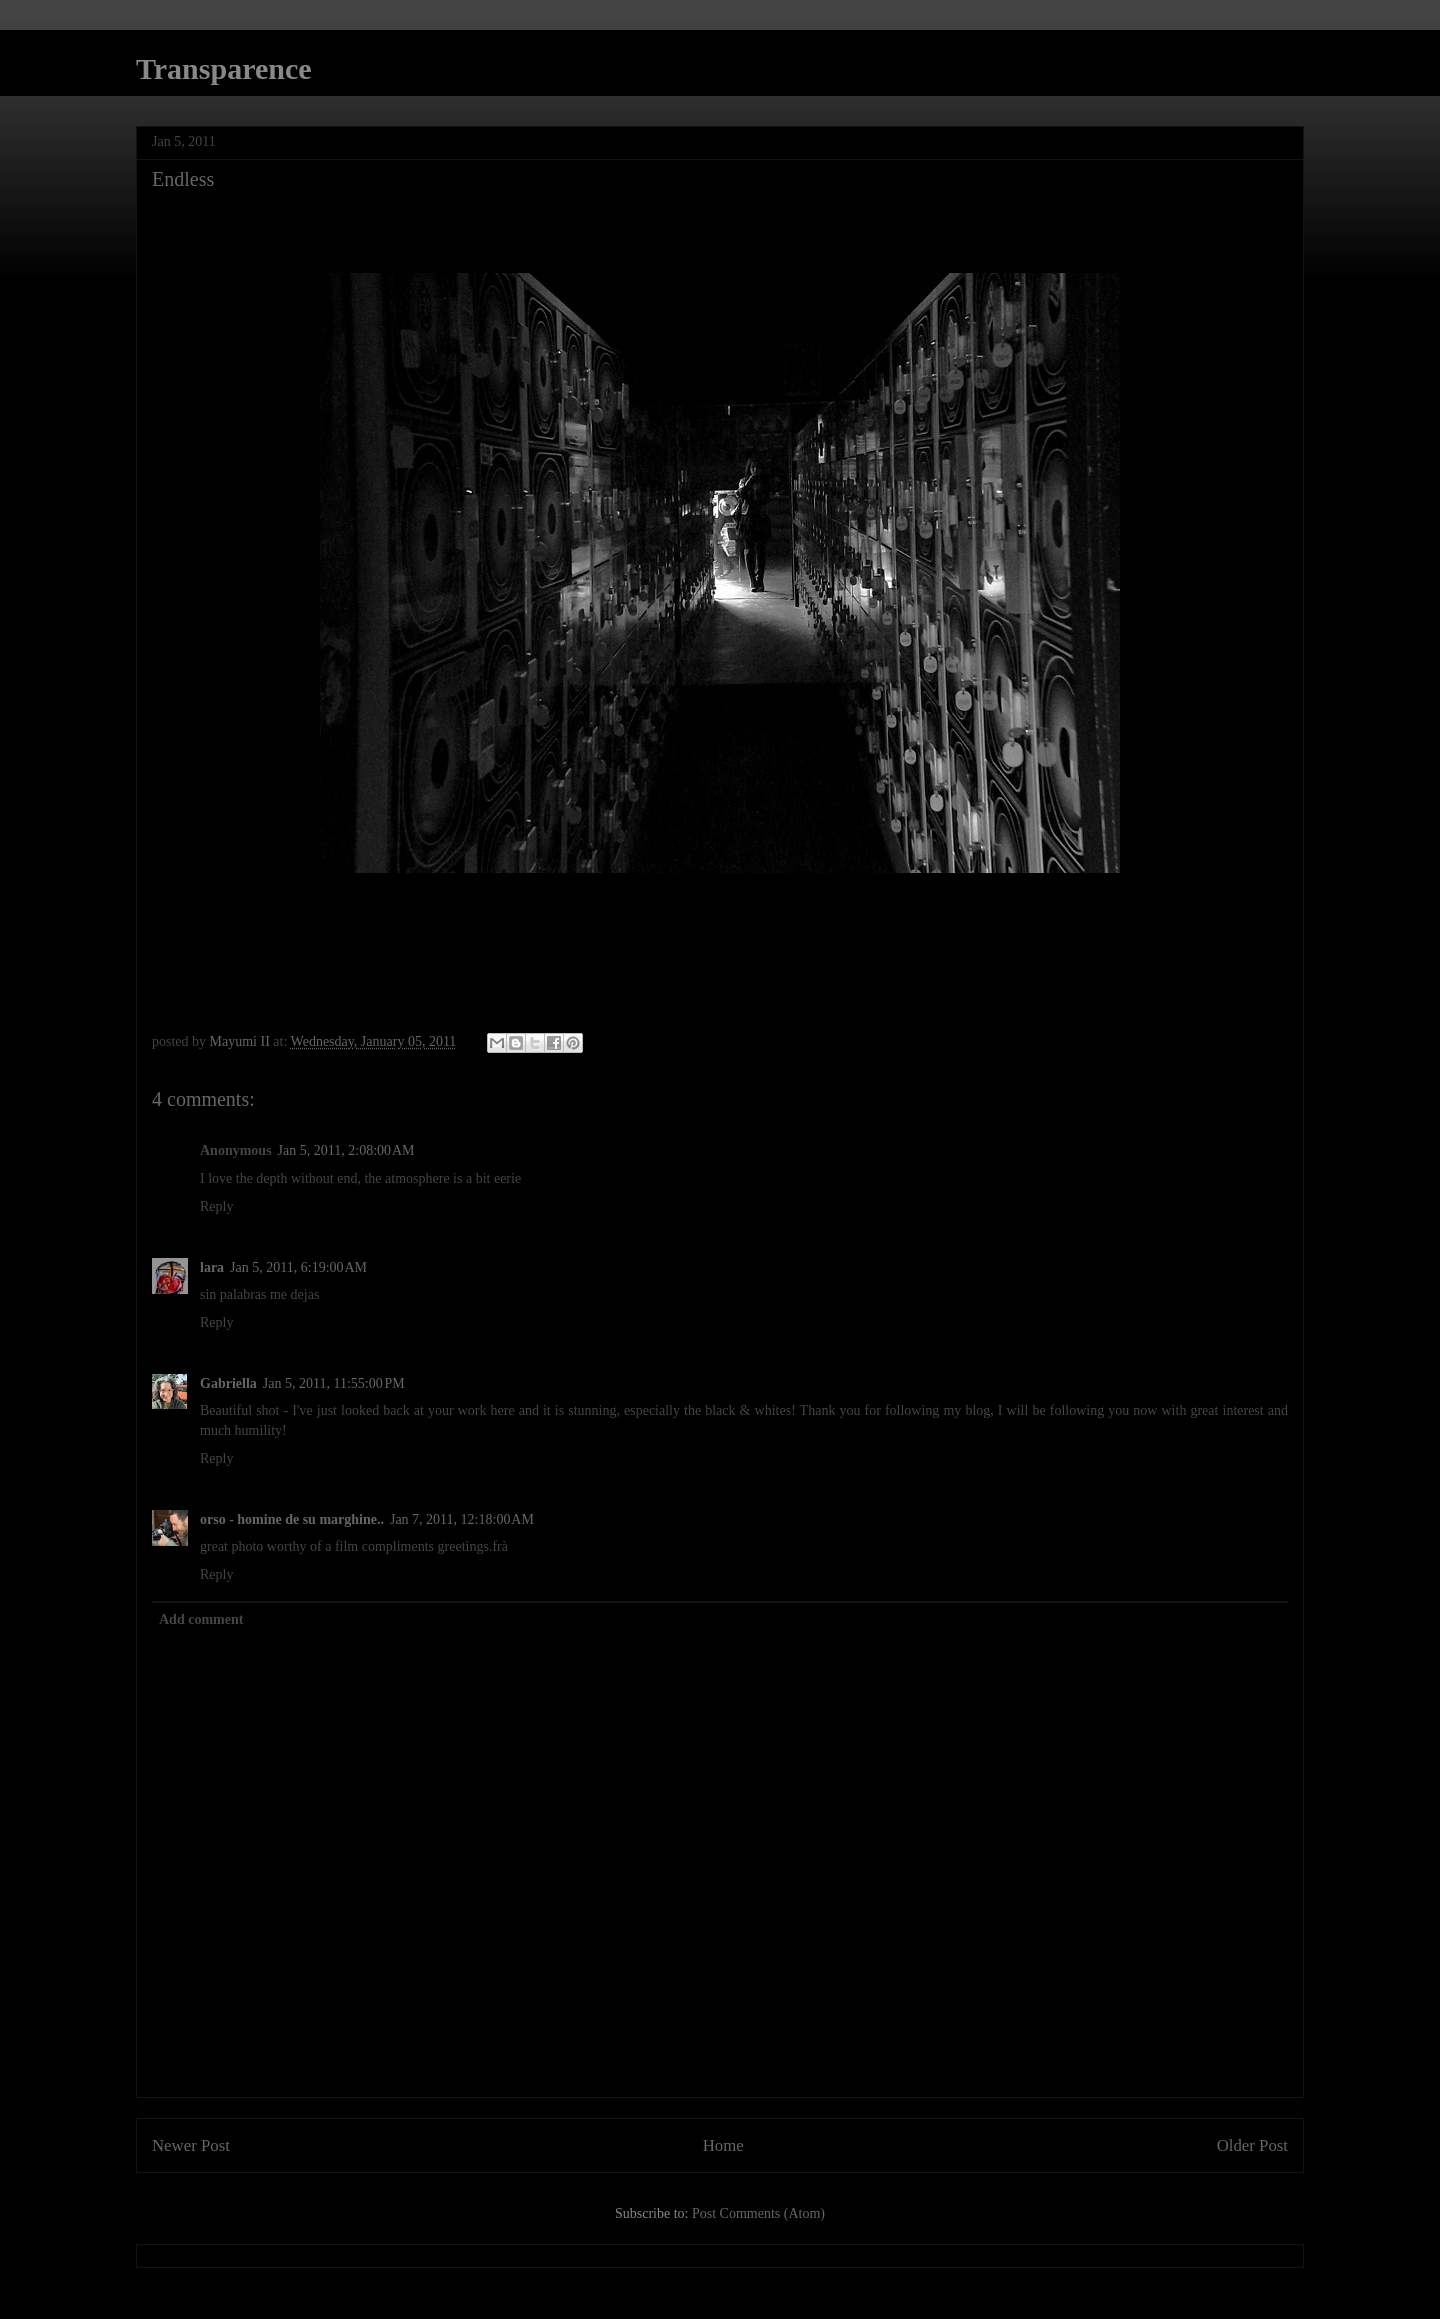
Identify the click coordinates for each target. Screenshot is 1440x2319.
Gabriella (228, 1383)
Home (723, 2145)
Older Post (1252, 2145)
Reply (216, 1206)
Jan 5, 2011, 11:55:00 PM (334, 1383)
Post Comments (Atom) (758, 2213)
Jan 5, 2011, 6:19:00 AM (298, 1267)
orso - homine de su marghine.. (292, 1519)
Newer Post (191, 2145)
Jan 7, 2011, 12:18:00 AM (462, 1519)
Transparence (224, 68)
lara (212, 1267)
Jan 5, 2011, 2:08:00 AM (346, 1150)
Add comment (201, 1619)
